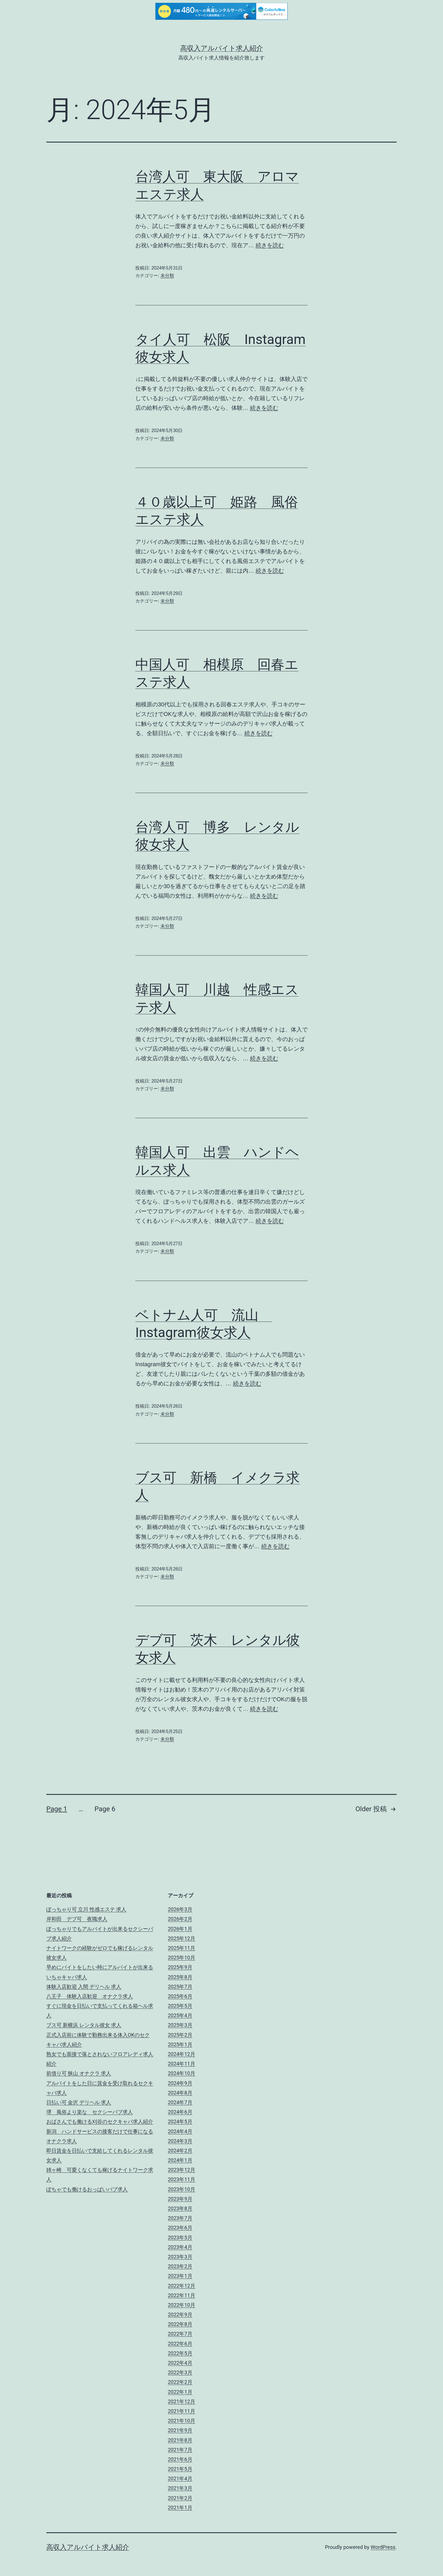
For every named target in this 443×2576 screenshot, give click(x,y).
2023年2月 (180, 2266)
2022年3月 (180, 2372)
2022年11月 (181, 2295)
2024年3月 (180, 2141)
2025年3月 (180, 2025)
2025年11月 (181, 1948)
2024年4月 (180, 2131)
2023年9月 (180, 2199)
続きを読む (270, 245)
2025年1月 (180, 2044)
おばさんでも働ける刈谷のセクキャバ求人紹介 (99, 2121)
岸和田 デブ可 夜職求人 (76, 1919)
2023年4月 (180, 2247)
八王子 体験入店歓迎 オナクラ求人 (89, 1996)
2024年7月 (180, 2102)
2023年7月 (180, 2218)
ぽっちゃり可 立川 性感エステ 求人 (86, 1909)
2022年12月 (181, 2286)
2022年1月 (180, 2392)
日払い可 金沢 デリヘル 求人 (78, 2102)
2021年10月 (181, 2421)
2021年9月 (180, 2430)
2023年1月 (180, 2276)
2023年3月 (180, 2257)
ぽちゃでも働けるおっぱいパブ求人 (87, 2189)
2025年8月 (180, 1977)
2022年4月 (180, 2363)
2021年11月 (181, 2411)
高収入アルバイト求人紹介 (221, 48)
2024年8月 (180, 2093)
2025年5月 (180, 2006)
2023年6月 (180, 2228)
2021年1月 (180, 2508)
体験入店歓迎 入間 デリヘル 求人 (83, 1987)
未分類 (167, 275)
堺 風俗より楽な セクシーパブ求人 (89, 2112)
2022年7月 (180, 2334)
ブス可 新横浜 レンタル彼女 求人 (83, 2025)
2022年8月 (180, 2324)
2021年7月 (180, 2450)
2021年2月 (180, 2498)
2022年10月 (181, 2305)
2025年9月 (180, 1967)
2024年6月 (180, 2112)
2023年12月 (181, 2170)
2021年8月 (180, 2440)
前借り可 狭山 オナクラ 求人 (78, 2073)
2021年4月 (180, 2478)
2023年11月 (181, 2179)
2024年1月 (180, 2160)
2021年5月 (180, 2469)
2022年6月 (180, 2344)
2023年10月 (181, 2189)
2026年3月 (180, 1909)
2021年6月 (180, 2459)
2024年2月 (180, 2151)
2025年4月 (180, 2015)
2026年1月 (180, 1929)
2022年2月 (180, 2382)
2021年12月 (181, 2401)
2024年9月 (180, 2083)
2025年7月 (180, 1987)
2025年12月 (181, 1938)
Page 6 (104, 1809)
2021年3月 (180, 2488)
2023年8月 (180, 2208)
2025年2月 (180, 2035)
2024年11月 (181, 2064)
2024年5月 (180, 2121)
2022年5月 (180, 2353)
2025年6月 (180, 1996)
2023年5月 (180, 2237)
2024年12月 (181, 2054)
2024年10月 (181, 2073)
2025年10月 (181, 1958)
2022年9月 (180, 2314)
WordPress (383, 2547)
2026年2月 (180, 1919)
